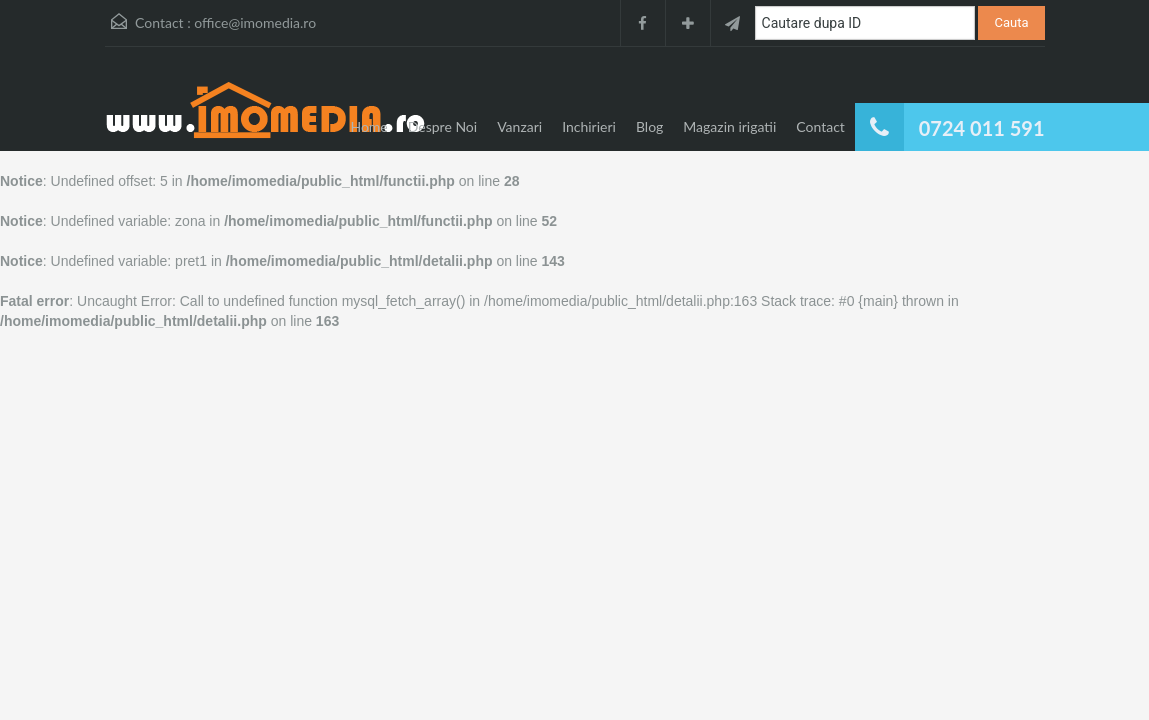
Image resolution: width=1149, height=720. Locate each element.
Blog (649, 126)
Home (368, 126)
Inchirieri (589, 126)
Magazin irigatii (729, 126)
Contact (820, 126)
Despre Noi (442, 126)
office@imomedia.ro (255, 22)
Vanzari (519, 126)
